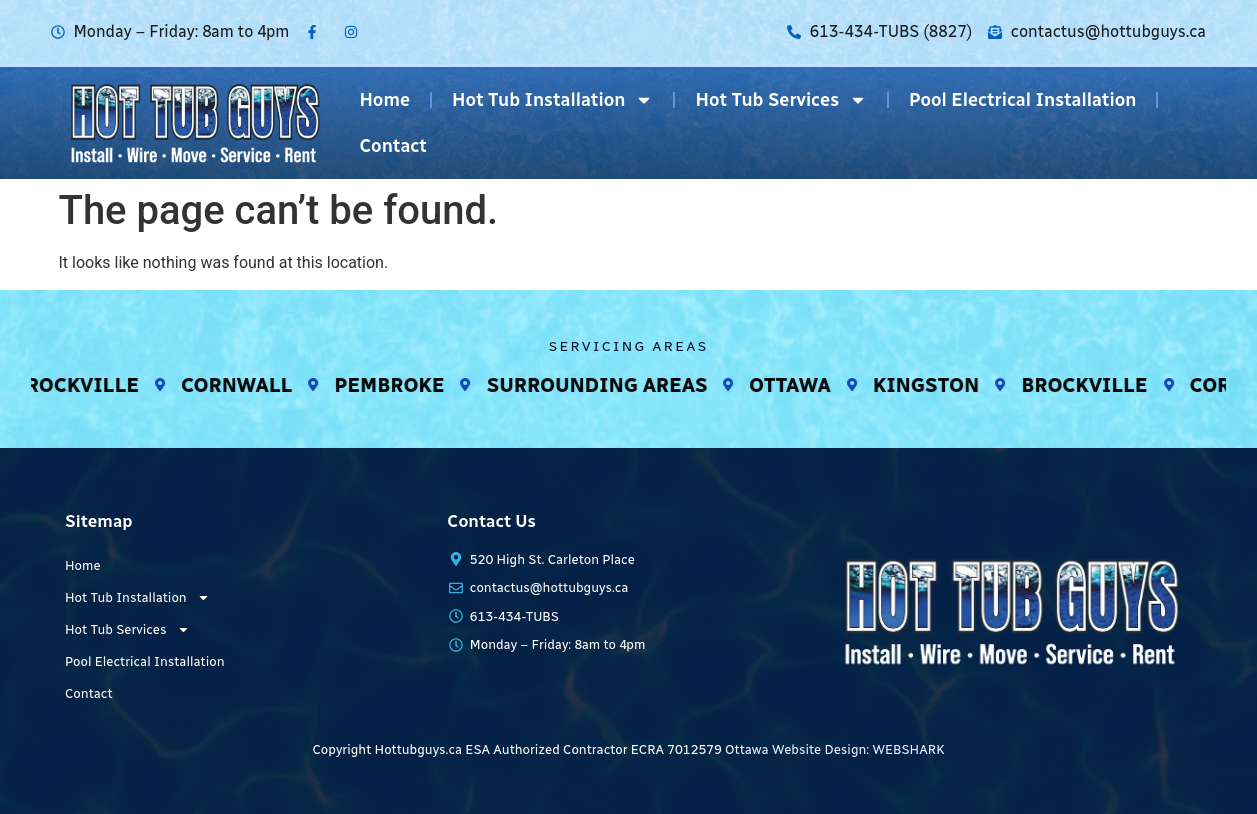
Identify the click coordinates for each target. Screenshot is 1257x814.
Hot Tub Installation (552, 100)
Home (384, 100)
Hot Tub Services (781, 100)
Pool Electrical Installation (1022, 100)
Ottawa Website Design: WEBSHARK (834, 749)
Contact (393, 146)
